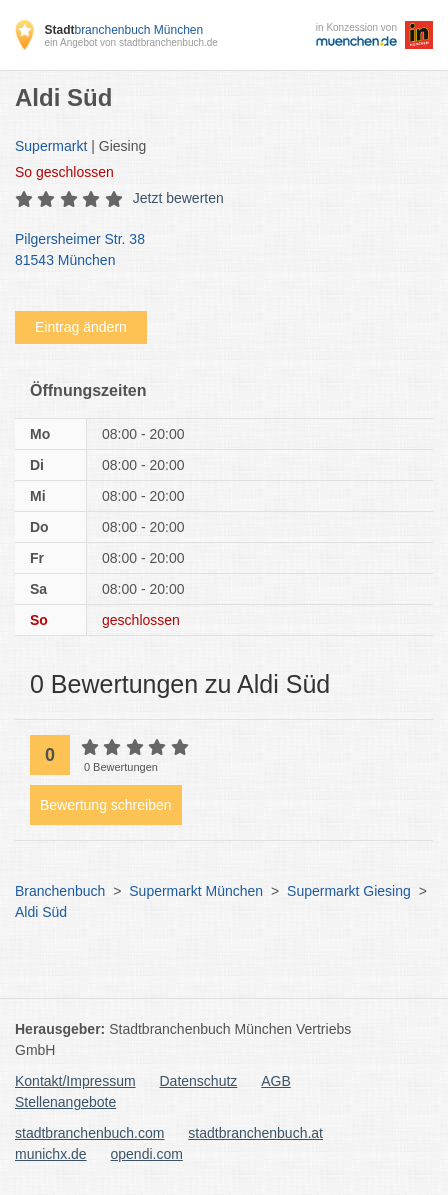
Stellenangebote (65, 1102)
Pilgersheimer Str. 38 (214, 251)
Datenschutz (199, 1081)
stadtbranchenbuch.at (255, 1133)
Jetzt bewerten (178, 198)
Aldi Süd (41, 912)
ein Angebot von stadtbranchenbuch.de (130, 42)
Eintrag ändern (81, 327)
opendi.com (146, 1154)
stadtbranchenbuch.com (89, 1133)
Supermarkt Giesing (349, 891)
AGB (276, 1081)
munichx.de (51, 1154)
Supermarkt (51, 146)
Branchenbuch (60, 891)
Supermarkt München (196, 891)
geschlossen (64, 172)
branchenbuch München (123, 30)
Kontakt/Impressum (75, 1081)
